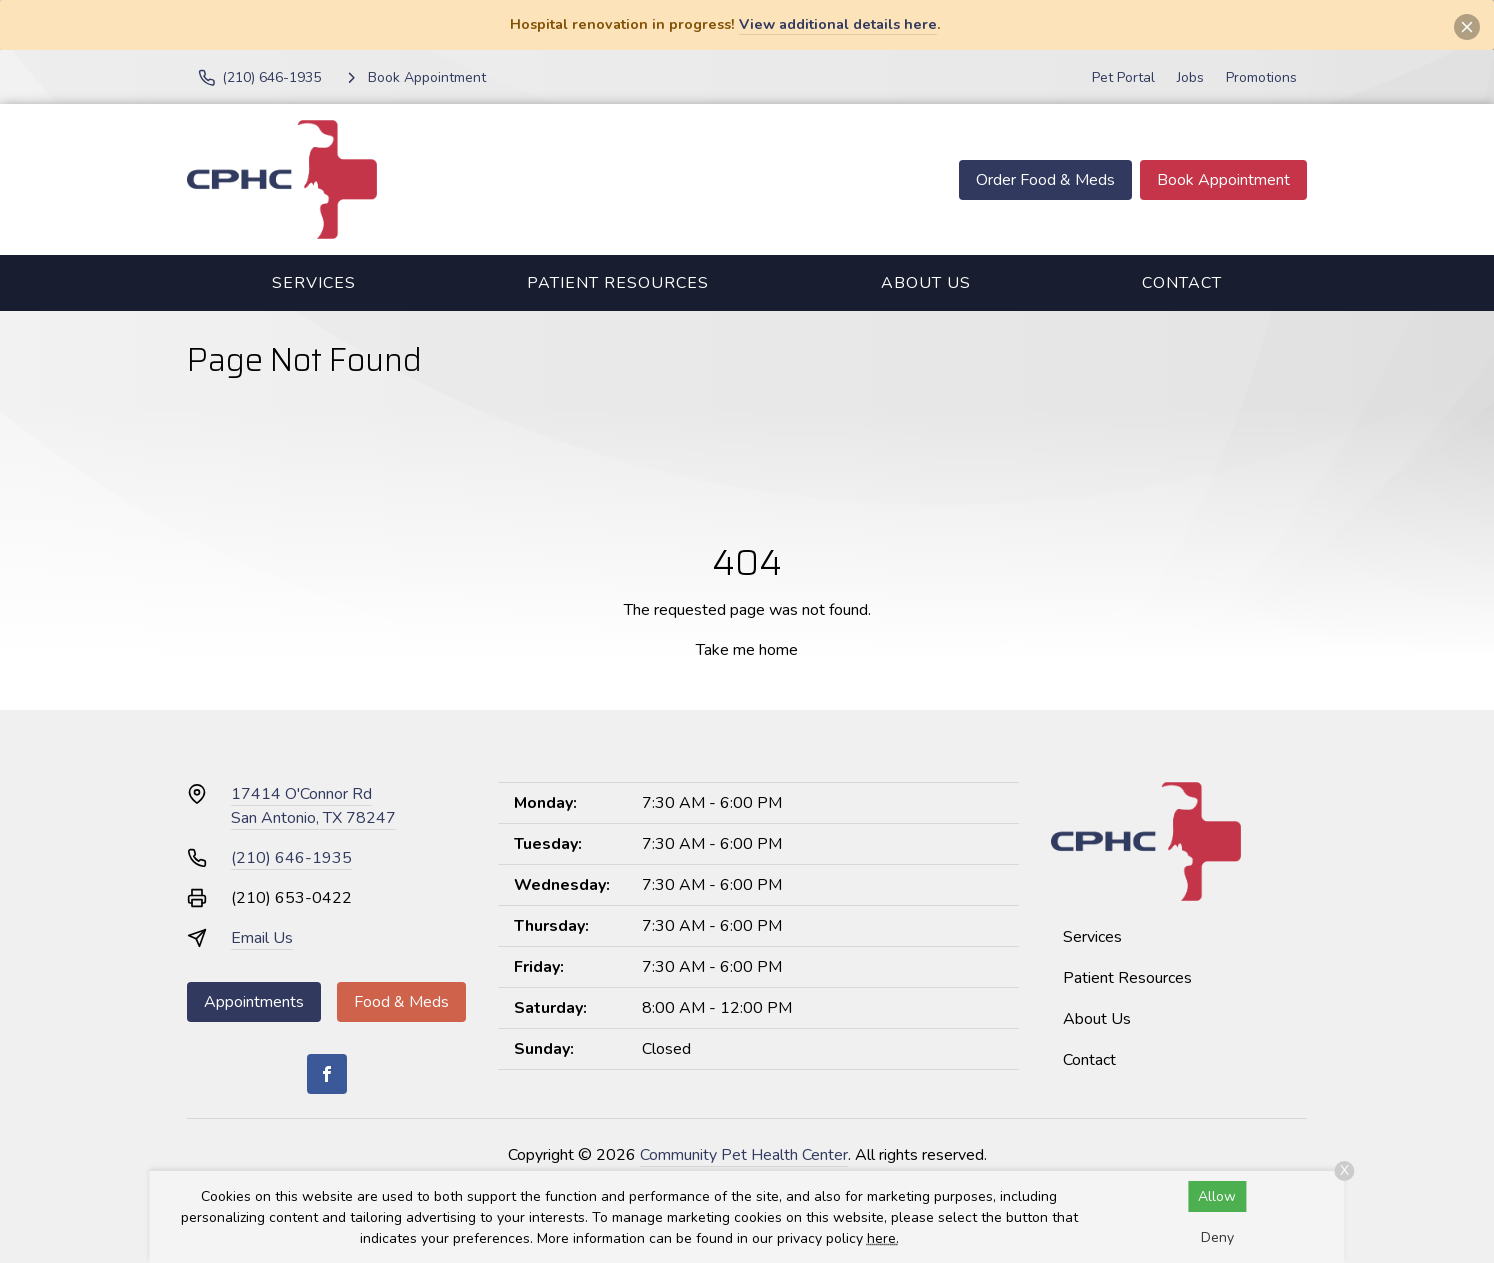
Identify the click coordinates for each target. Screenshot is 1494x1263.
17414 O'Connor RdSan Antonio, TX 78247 (313, 806)
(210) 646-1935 (291, 858)
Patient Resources (618, 283)
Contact (1182, 283)
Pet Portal (1123, 77)
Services (314, 283)
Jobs (1190, 77)
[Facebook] (327, 1074)
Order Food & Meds (1045, 180)
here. (883, 1238)
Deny (1217, 1237)
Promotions (1261, 77)
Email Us (262, 938)
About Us (926, 283)
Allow (1217, 1196)
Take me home (747, 650)
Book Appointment (1223, 180)
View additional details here (838, 24)
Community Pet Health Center (744, 1155)
